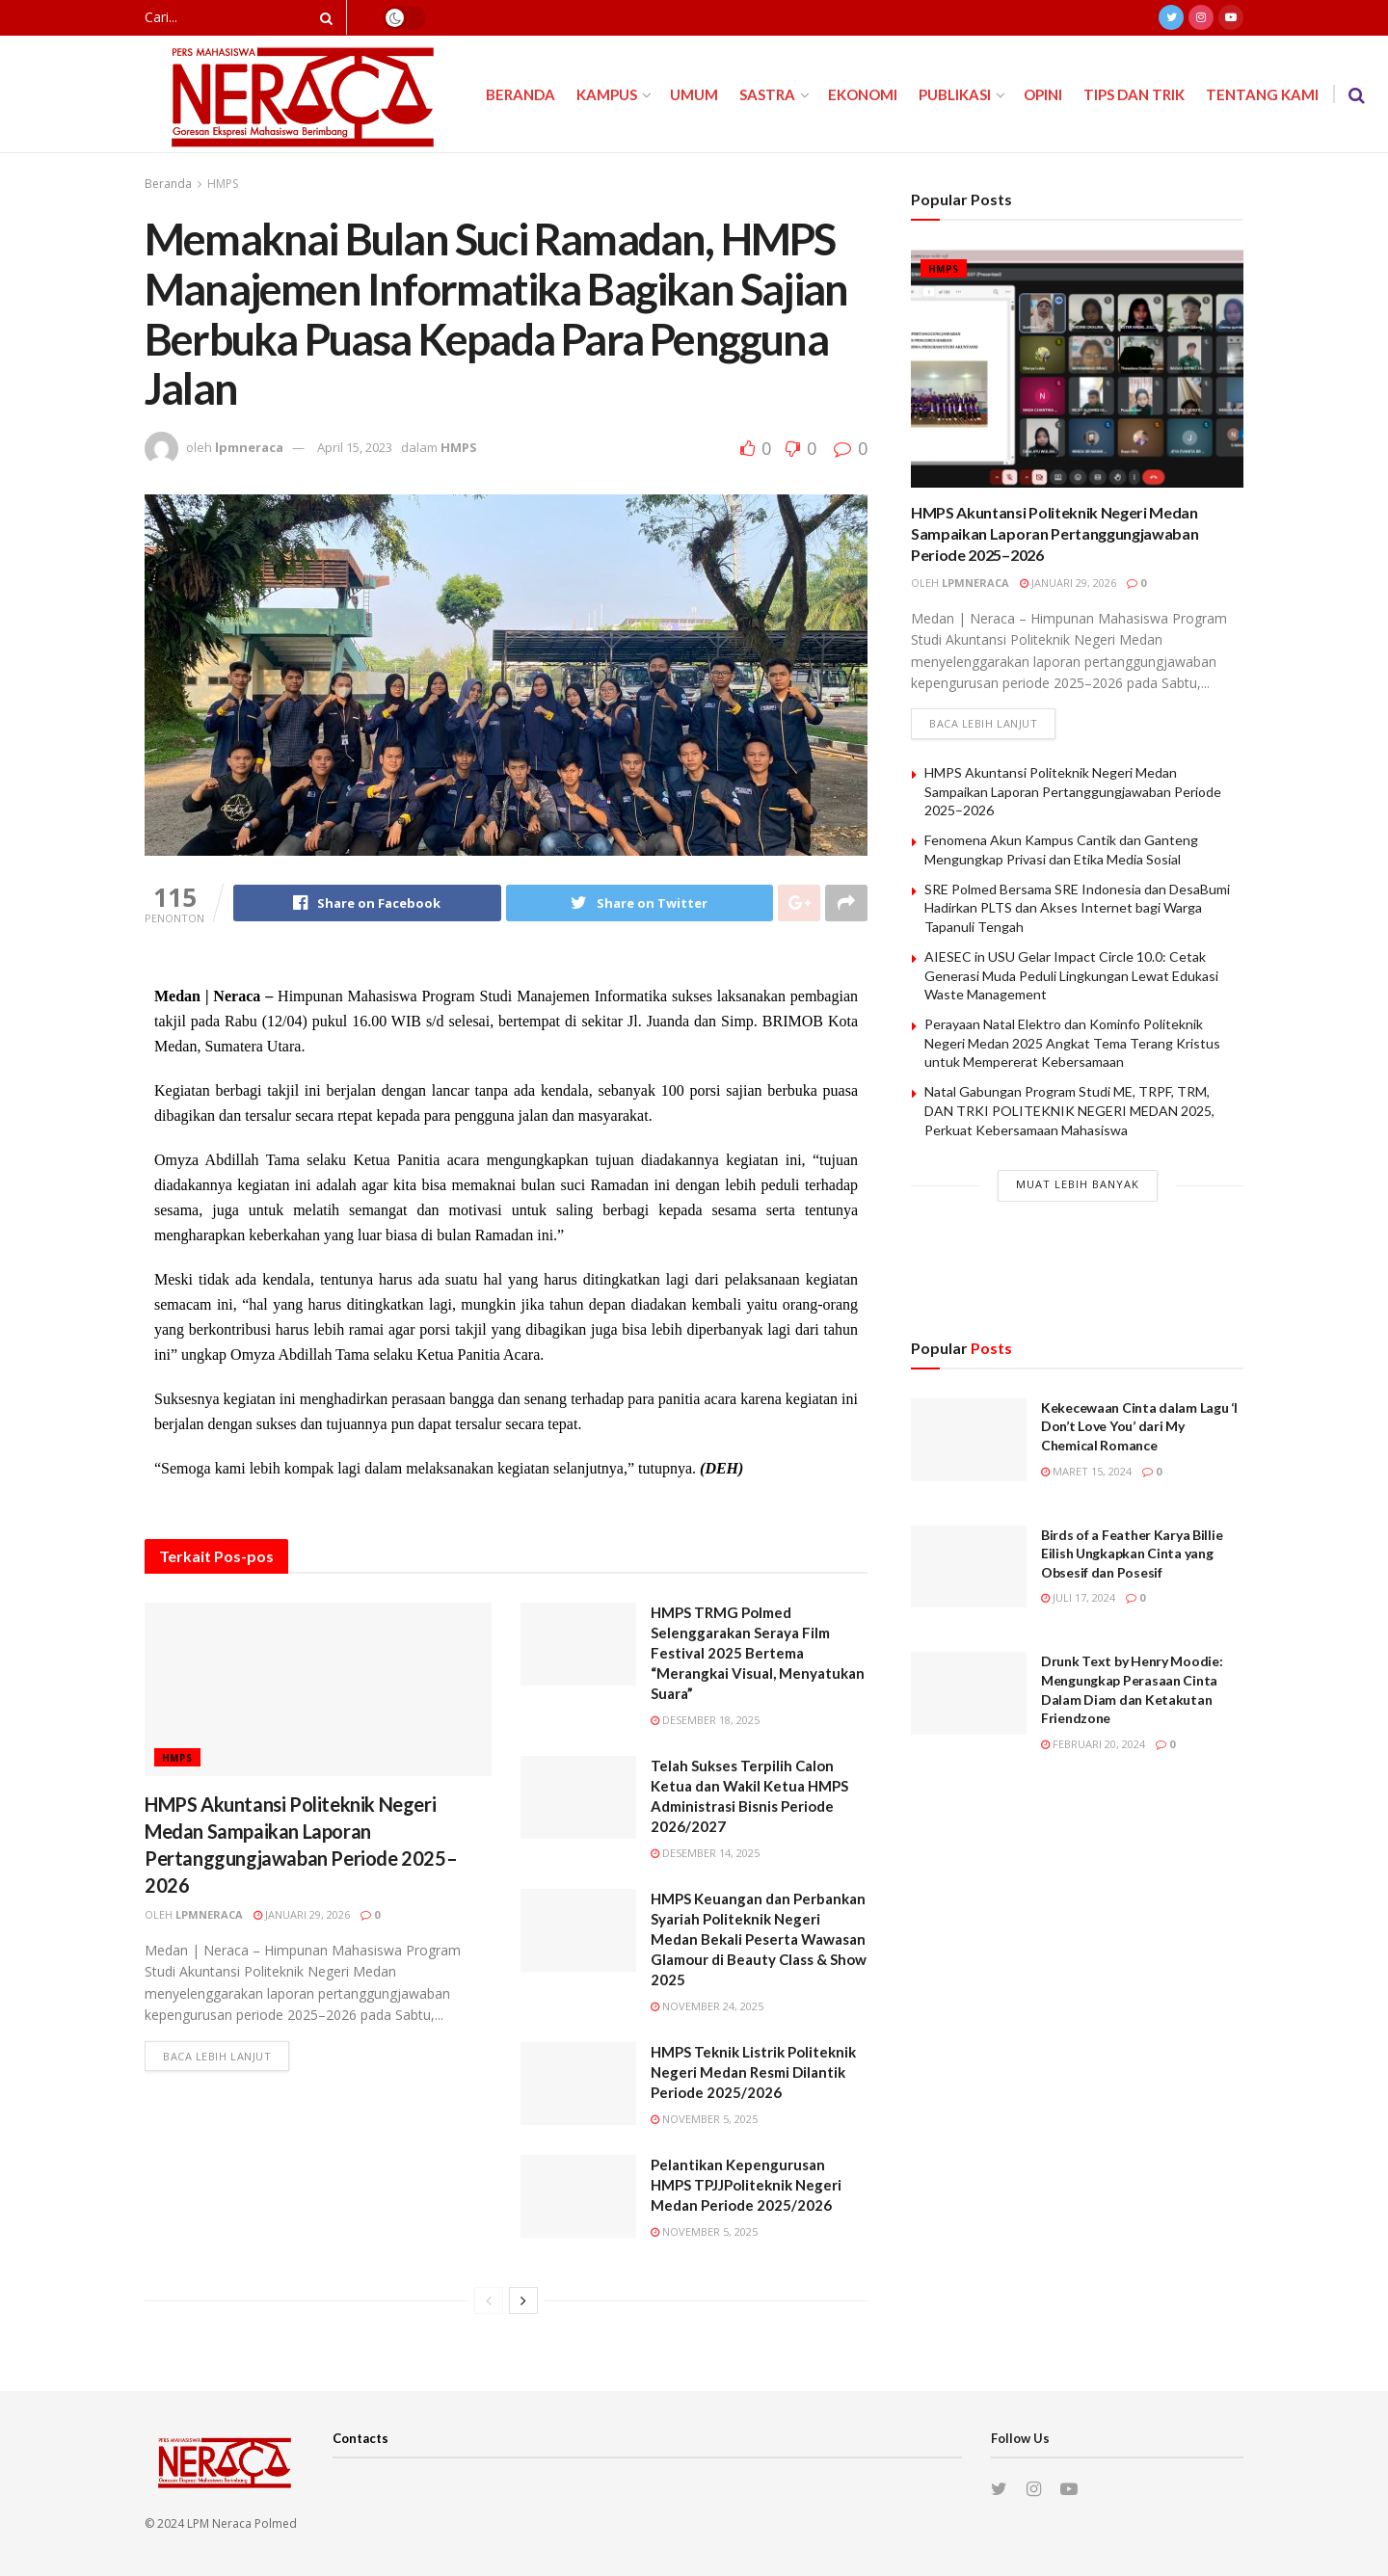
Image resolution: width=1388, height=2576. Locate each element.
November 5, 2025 (704, 2118)
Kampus (606, 94)
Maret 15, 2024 (1086, 1471)
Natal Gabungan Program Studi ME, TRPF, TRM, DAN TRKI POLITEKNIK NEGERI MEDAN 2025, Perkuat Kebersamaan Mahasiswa (1069, 1110)
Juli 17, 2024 (1078, 1597)
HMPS (222, 183)
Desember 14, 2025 (705, 1853)
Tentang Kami (1262, 94)
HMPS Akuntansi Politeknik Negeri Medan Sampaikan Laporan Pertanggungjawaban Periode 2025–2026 (1054, 534)
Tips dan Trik (1134, 94)
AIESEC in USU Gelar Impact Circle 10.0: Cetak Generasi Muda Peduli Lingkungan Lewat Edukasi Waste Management (1071, 975)
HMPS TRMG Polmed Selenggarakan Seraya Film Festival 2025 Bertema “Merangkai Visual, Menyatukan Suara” (758, 1653)
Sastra (767, 94)
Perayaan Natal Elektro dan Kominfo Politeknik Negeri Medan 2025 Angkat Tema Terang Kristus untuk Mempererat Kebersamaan (1072, 1043)
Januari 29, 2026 (302, 1914)
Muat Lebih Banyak (1077, 1184)
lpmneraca (249, 447)
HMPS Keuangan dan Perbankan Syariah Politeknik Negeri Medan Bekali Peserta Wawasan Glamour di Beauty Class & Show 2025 (759, 1939)
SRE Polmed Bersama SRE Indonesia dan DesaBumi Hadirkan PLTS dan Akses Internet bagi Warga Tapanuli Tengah (1077, 908)
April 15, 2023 (354, 447)
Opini (1043, 94)
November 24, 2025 (707, 2006)
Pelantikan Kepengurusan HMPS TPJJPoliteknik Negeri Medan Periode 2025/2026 (746, 2185)
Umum (694, 94)
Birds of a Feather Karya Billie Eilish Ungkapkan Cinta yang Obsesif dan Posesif (1131, 1553)
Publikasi (955, 94)
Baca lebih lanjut (217, 2056)
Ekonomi (862, 94)
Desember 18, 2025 (705, 1720)
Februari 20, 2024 (1093, 1744)
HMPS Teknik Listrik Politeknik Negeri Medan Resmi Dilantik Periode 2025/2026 (753, 2072)
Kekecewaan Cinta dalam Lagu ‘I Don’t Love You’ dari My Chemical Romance (1139, 1426)
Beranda (520, 94)
